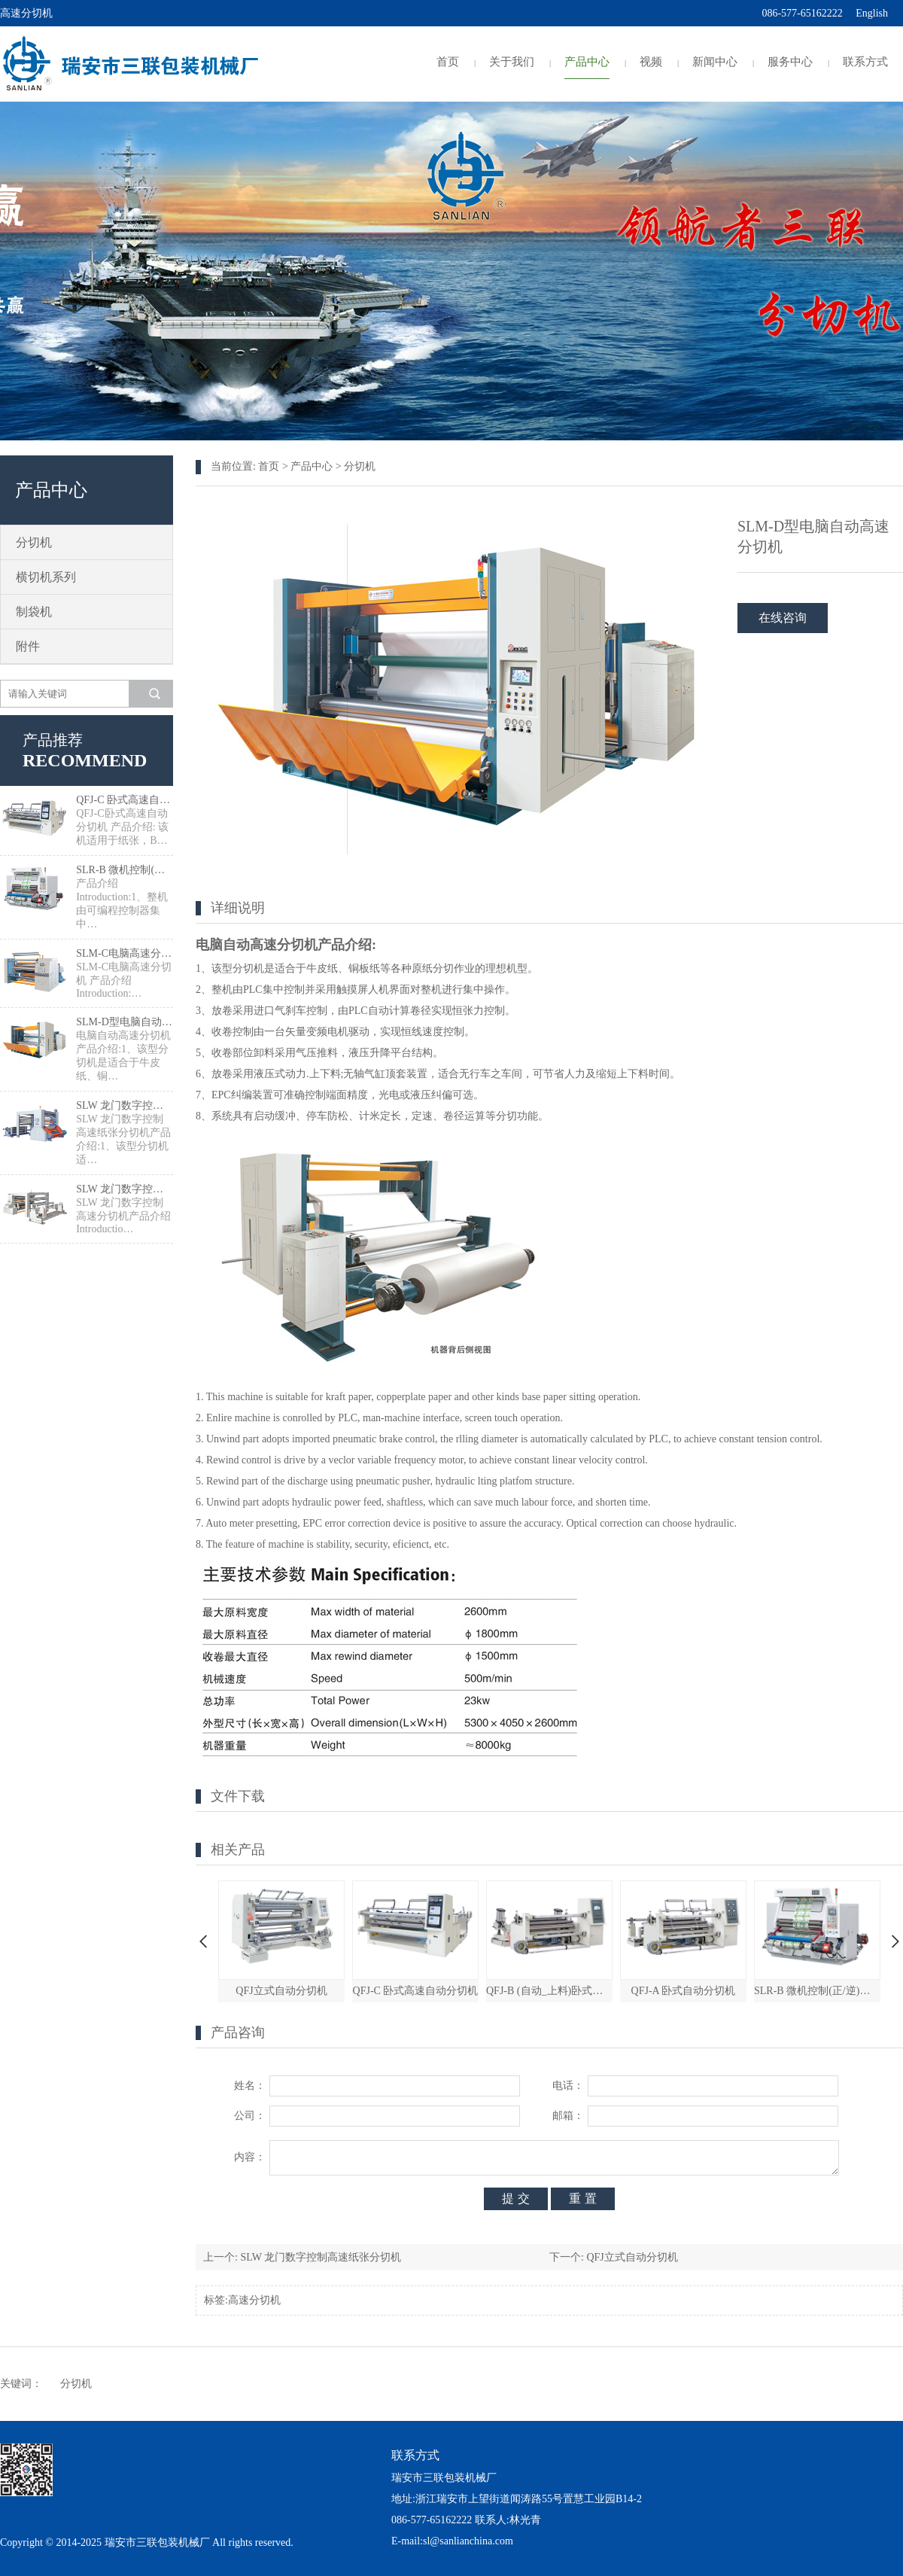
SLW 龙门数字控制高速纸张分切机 (124, 1105)
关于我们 (511, 62)
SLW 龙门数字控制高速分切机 (124, 1189)
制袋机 (34, 611)
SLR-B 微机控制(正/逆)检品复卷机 (124, 869)
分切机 (34, 542)
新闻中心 (714, 62)
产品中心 (587, 62)
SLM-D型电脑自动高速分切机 (124, 1022)
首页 (447, 62)
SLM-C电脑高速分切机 (124, 953)
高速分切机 (254, 2300)
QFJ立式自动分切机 (281, 1990)
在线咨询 (783, 617)
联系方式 (865, 62)
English (872, 13)
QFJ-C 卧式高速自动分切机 (124, 799)
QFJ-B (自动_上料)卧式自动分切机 (549, 1990)
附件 (28, 646)
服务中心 (790, 62)
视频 (651, 62)
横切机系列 (46, 577)
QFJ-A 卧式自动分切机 (683, 1990)
